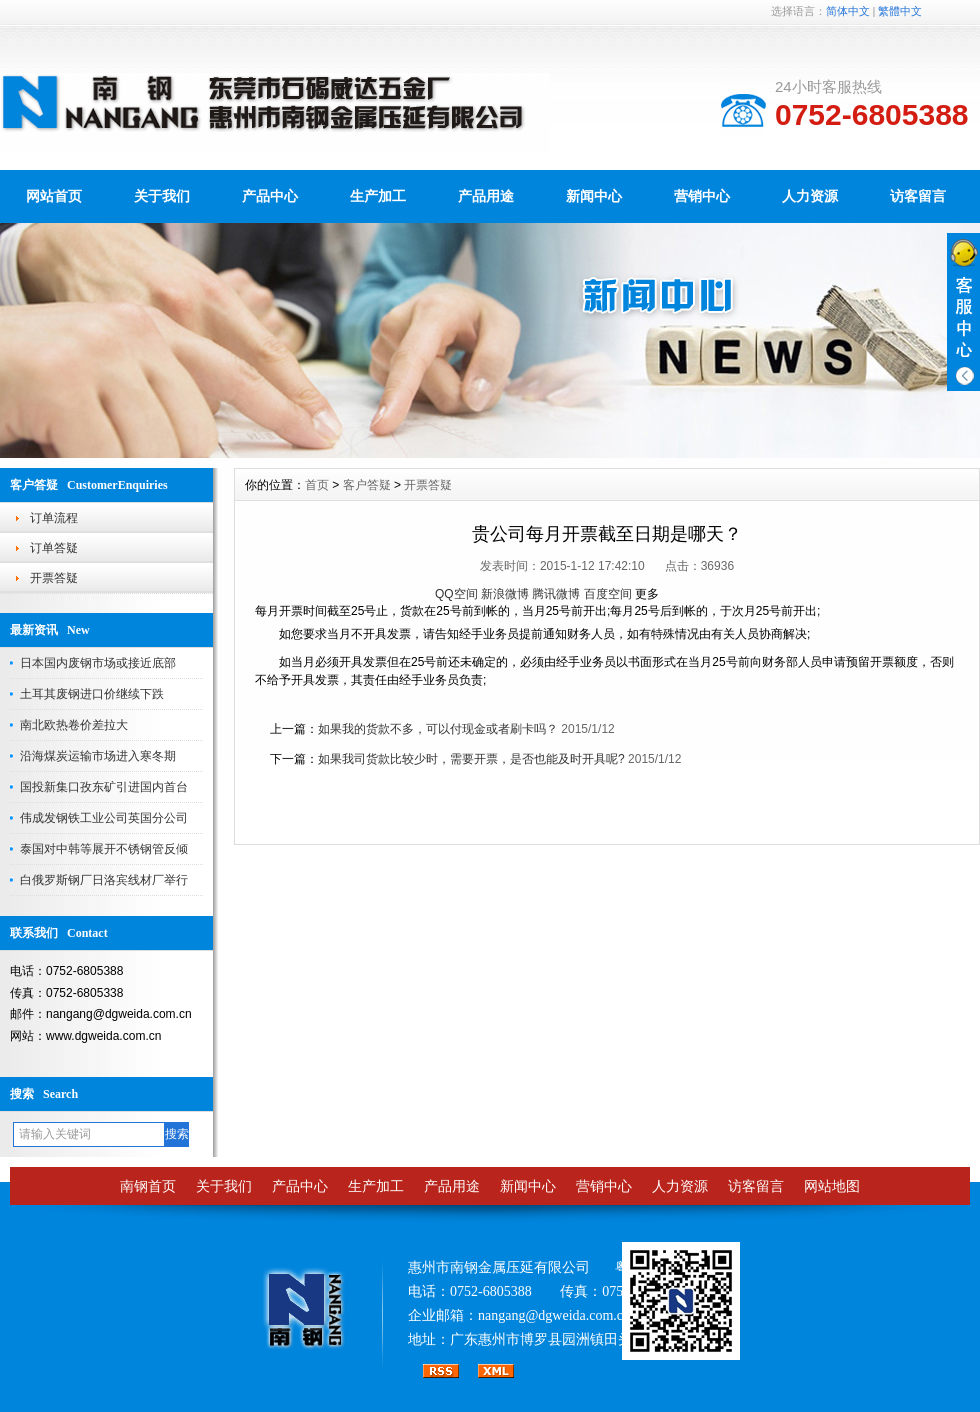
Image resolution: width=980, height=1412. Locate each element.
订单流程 (54, 518)
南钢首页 (148, 1186)
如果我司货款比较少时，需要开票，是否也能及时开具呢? (471, 759)
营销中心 (702, 196)
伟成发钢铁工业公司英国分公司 (104, 818)
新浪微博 (505, 594)
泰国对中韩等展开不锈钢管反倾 (104, 849)
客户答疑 (367, 485)
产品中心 (270, 196)
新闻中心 (594, 196)
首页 (317, 485)
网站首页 (54, 196)
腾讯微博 (556, 594)
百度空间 (608, 594)
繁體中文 (900, 11)
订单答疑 (54, 548)
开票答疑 (54, 578)
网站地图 (832, 1186)
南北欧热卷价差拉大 (74, 725)
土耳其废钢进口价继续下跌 (92, 694)
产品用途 (486, 196)
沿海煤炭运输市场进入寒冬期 (98, 756)
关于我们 (162, 196)
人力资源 (810, 196)
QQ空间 (456, 594)
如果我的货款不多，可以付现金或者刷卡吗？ (438, 729)
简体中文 (848, 11)
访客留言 (918, 196)
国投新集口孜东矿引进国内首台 (104, 787)
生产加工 (378, 196)
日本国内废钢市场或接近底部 (98, 663)
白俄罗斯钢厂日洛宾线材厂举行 (104, 880)
